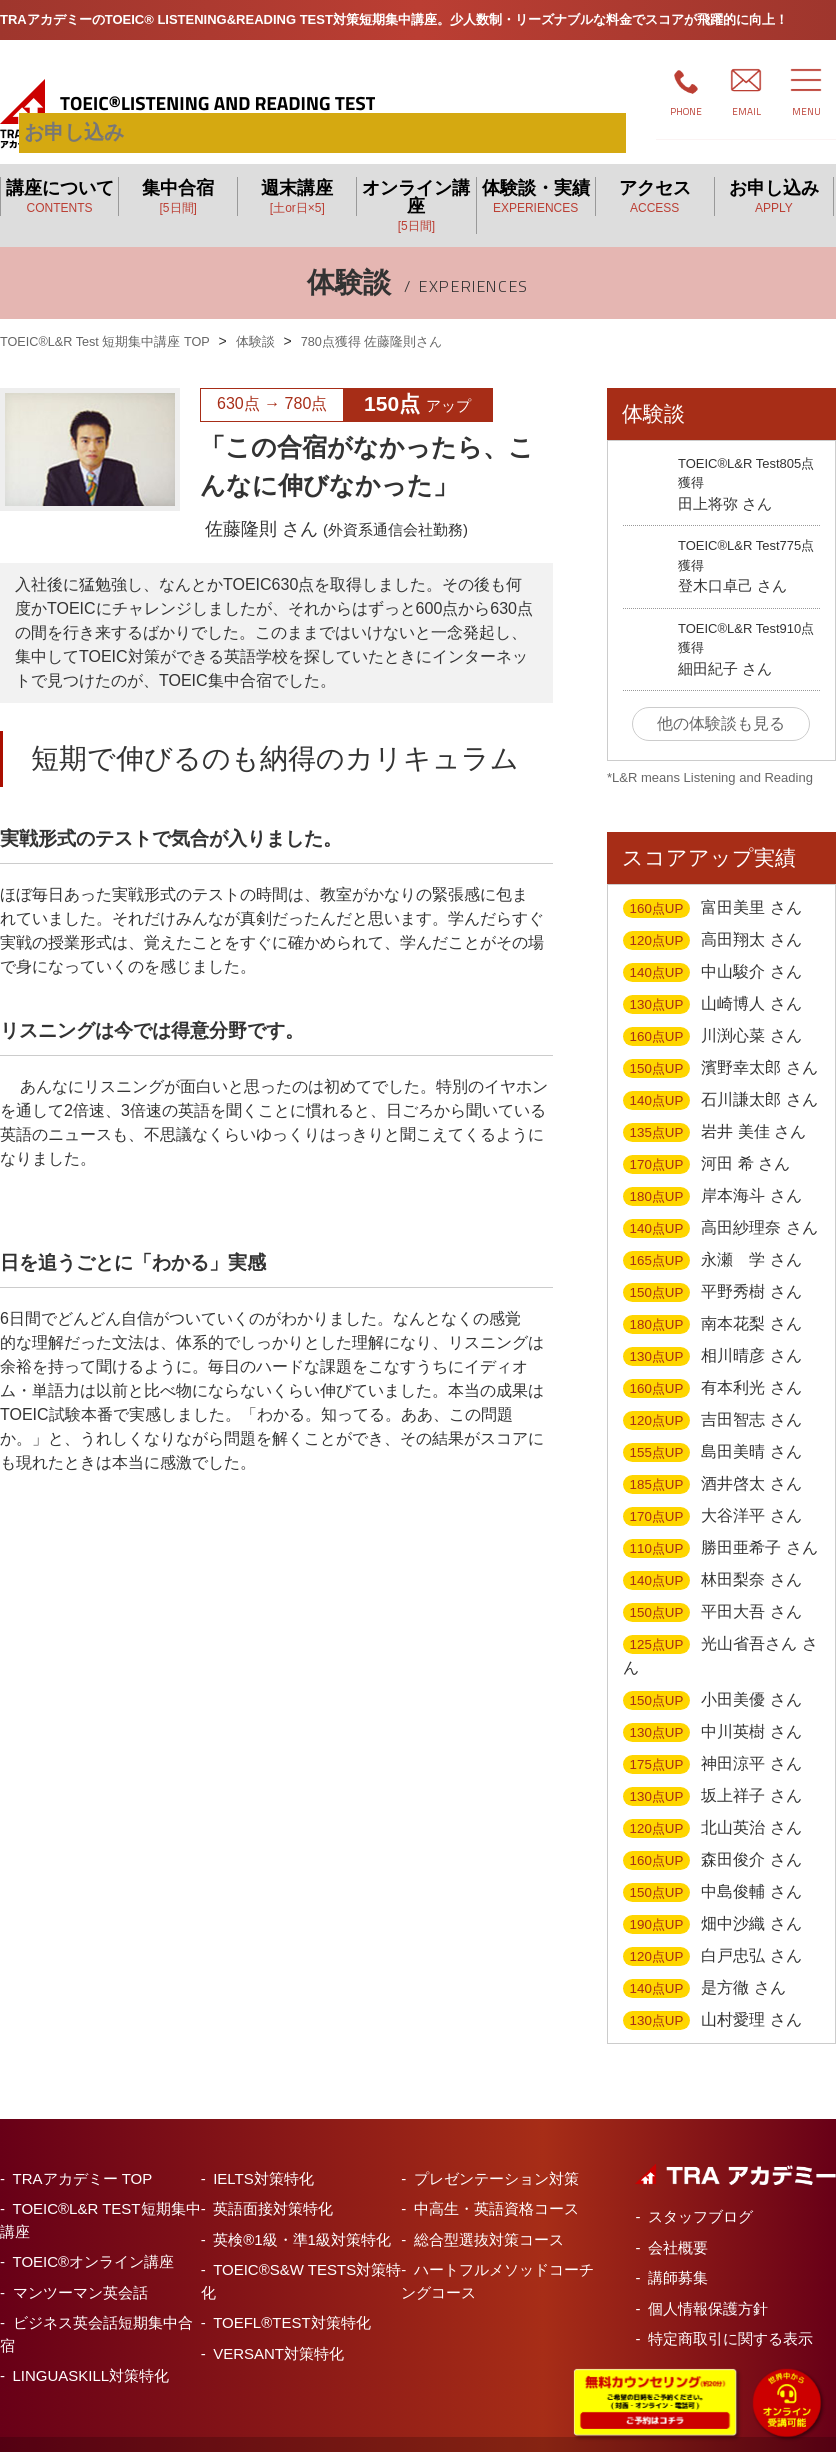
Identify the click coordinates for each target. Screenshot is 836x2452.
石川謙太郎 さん (720, 1077)
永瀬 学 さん (712, 1237)
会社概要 (678, 2223)
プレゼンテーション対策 (496, 2154)
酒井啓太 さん (712, 1461)
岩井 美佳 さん (714, 1109)
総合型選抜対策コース (489, 2215)
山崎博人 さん (712, 981)
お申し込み (541, 89)
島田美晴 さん (712, 1429)
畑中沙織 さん (712, 1901)
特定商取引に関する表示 (730, 2314)
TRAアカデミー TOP (83, 2154)
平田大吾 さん (712, 1589)
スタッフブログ (700, 2192)
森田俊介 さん (712, 1837)
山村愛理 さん (712, 1997)
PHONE (686, 111)
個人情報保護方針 (708, 2284)
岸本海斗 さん (712, 1173)
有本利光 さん (712, 1365)
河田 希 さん (706, 1141)
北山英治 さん (712, 1805)
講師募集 (678, 2253)
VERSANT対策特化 (278, 2329)
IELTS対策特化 (263, 2154)
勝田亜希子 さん (720, 1525)
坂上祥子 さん (712, 1773)
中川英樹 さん (712, 1709)
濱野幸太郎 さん (720, 1045)
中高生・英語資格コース (496, 2184)
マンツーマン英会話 (80, 2268)
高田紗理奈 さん (720, 1205)
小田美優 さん (712, 1677)
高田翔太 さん (712, 917)
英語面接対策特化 (273, 2184)
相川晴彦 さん (712, 1333)
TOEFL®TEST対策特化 (291, 2298)
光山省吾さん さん (720, 1631)
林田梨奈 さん (712, 1557)
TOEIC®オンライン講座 (94, 2237)
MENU (806, 111)
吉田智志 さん (712, 1397)
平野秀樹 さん (712, 1269)
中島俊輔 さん (712, 1869)
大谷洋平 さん (712, 1493)
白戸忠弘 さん (712, 1933)
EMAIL (746, 111)
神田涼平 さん (712, 1741)
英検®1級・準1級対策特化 (302, 2215)
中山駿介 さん (712, 949)
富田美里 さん (712, 885)
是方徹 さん (704, 1965)
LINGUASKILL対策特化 (91, 2351)
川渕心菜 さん (712, 1013)
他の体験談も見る (721, 699)
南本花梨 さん (712, 1301)
